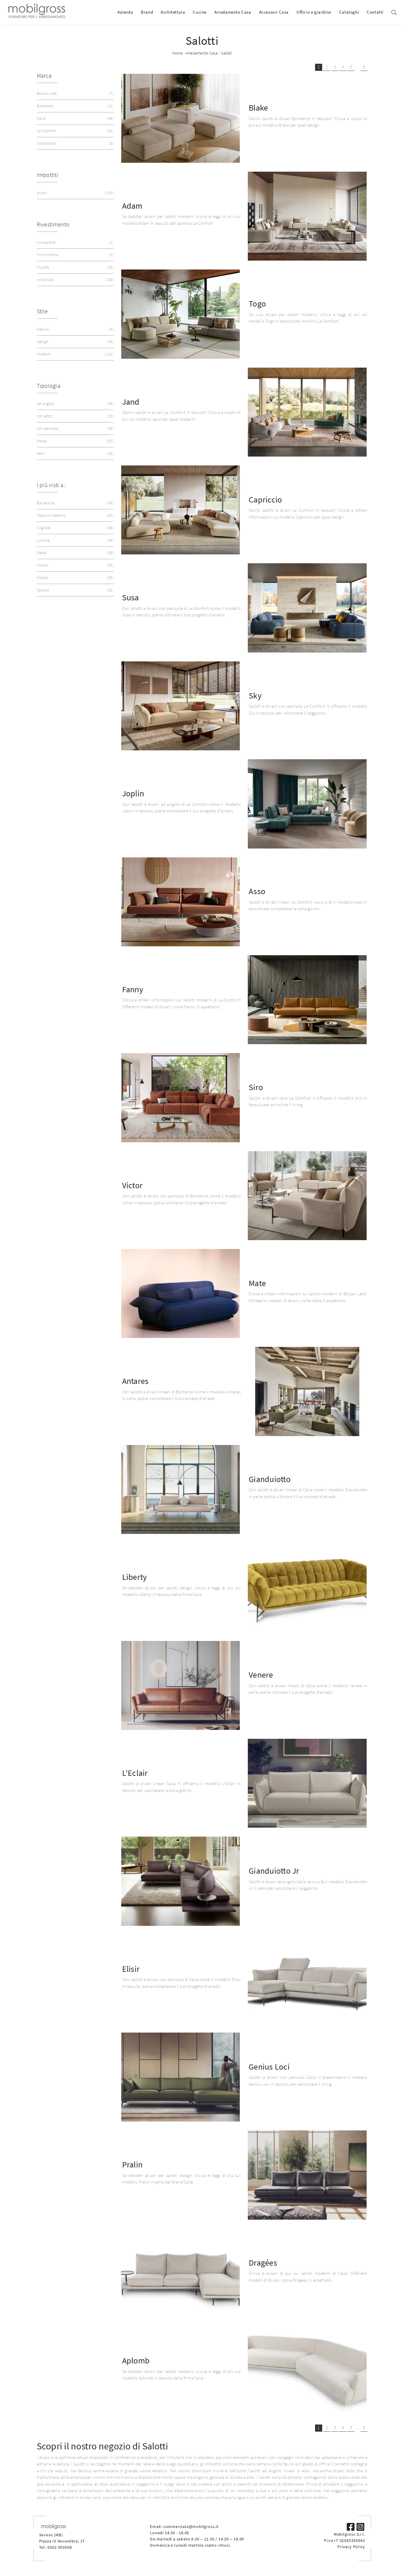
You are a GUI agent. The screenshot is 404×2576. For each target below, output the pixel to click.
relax (75, 453)
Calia (75, 118)
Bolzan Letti (75, 93)
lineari (75, 441)
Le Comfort (75, 131)
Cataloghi (349, 12)
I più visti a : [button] (51, 485)
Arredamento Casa (232, 12)
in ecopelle (75, 242)
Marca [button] (44, 75)
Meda (75, 553)
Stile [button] (42, 311)
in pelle (75, 267)
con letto (75, 416)
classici (75, 329)
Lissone (75, 540)
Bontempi (75, 106)
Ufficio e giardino (313, 12)
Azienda (125, 12)
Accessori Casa (274, 12)
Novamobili (75, 143)
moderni (75, 354)
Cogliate (75, 528)
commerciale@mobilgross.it (191, 2526)
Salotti (226, 53)
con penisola (75, 428)
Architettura (173, 12)
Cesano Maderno (75, 515)
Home (177, 53)
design (75, 342)
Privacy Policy (351, 2546)
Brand (147, 12)
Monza (75, 578)
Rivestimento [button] (53, 224)
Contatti (375, 12)
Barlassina (75, 503)
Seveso (75, 590)
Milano (75, 565)
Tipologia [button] (48, 385)
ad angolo (75, 404)
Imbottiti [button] (47, 174)
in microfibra (75, 255)
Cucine (200, 12)
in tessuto (75, 280)
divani (75, 193)
